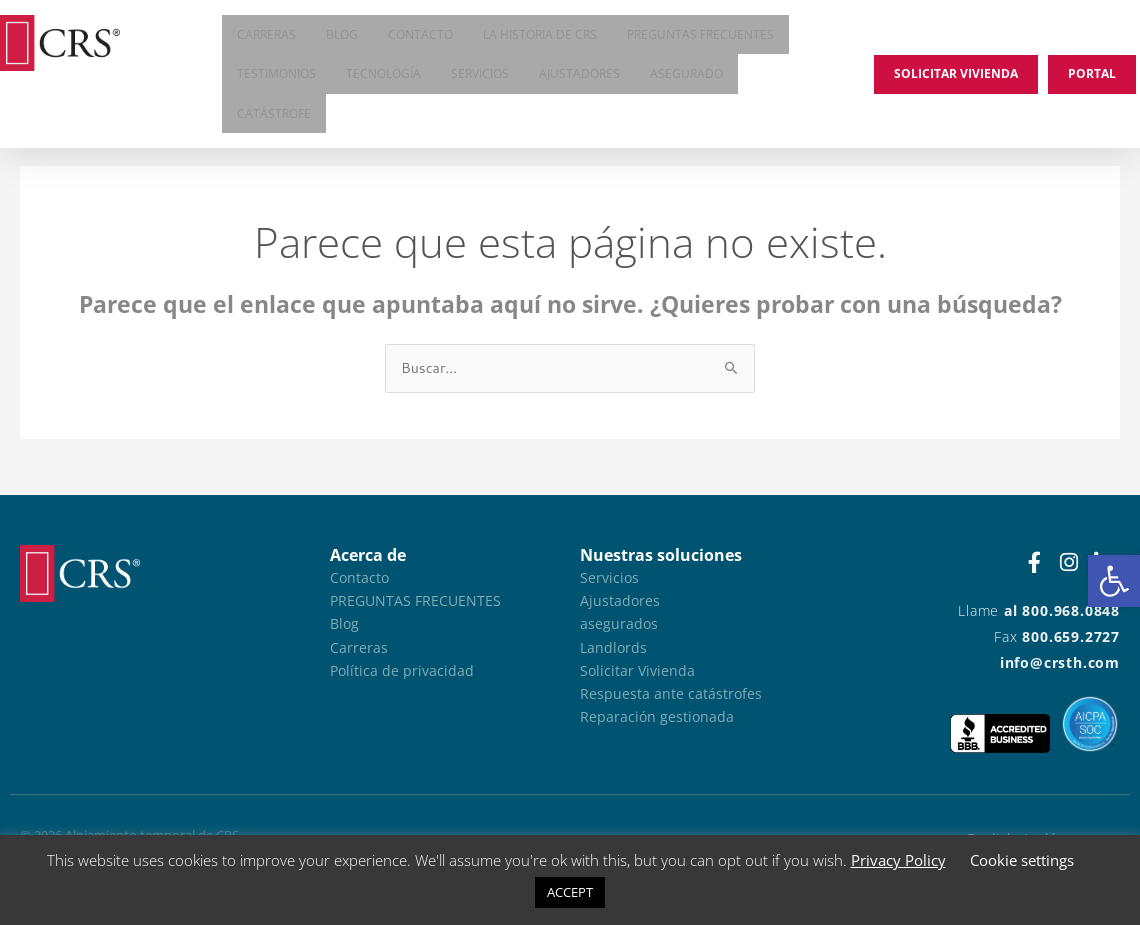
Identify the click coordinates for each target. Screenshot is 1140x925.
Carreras (266, 35)
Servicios (480, 77)
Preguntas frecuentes (700, 35)
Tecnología (383, 77)
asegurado (686, 77)
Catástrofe (274, 119)
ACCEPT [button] (570, 892)
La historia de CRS (540, 35)
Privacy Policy (898, 860)
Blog (342, 35)
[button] (1114, 581)
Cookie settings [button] (1022, 860)
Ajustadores (579, 77)
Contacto (420, 35)
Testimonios (276, 77)
